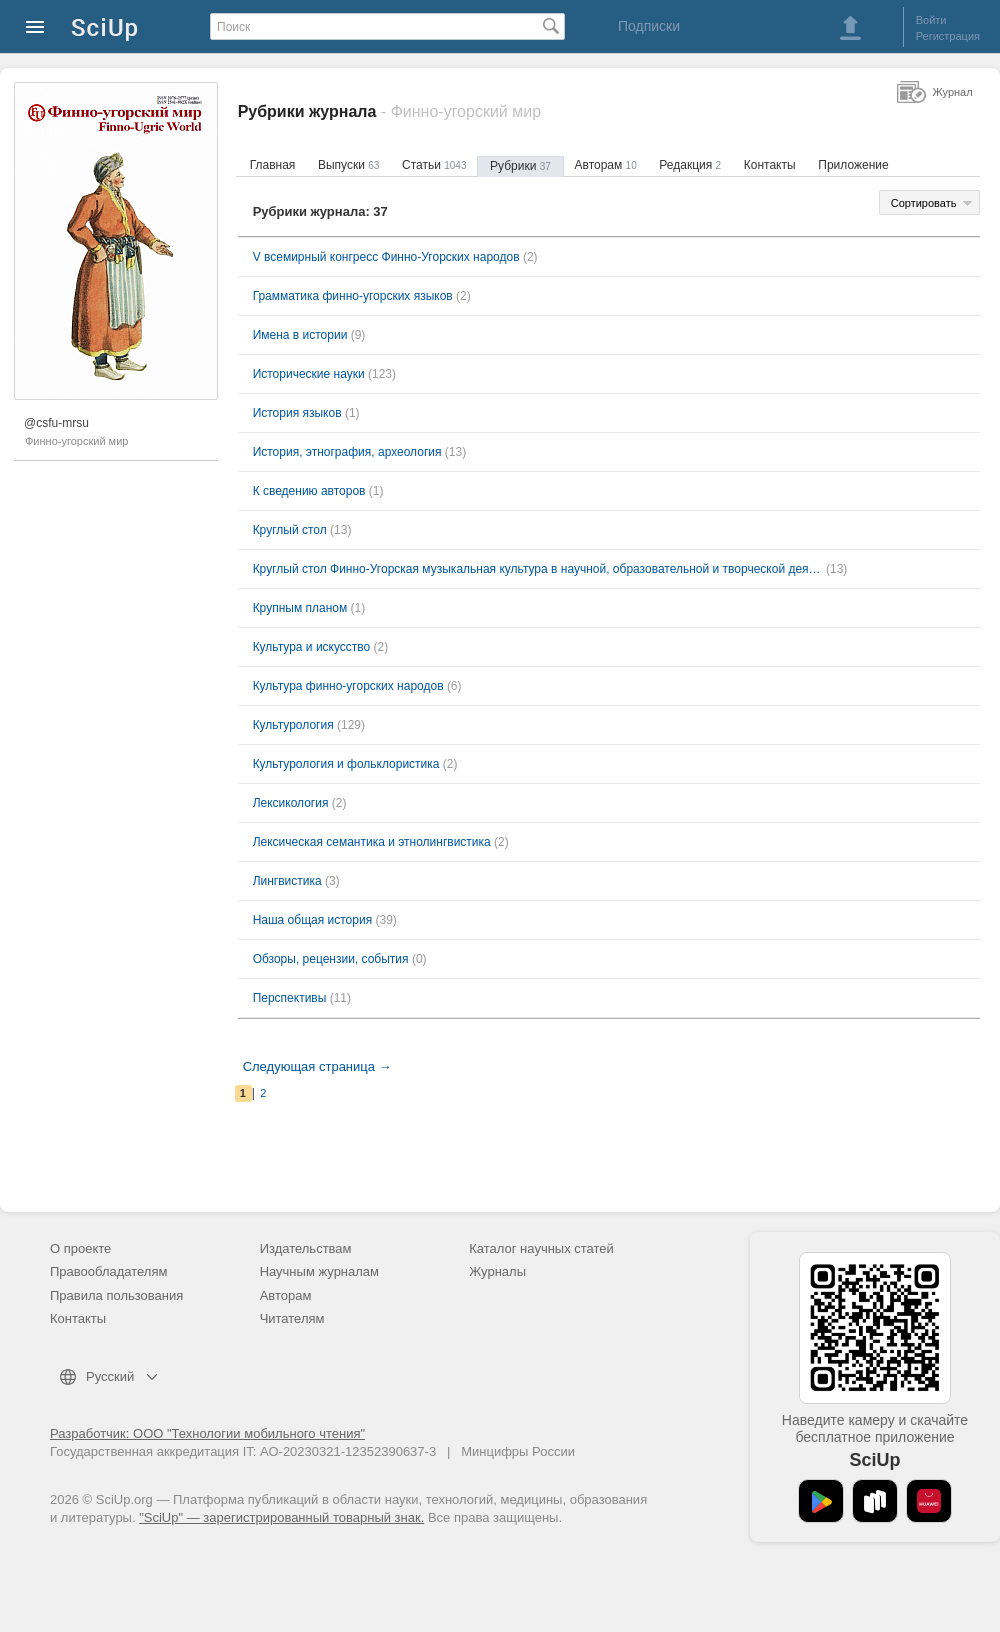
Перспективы (290, 998)
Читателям (292, 1318)
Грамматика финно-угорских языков (353, 296)
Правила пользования (116, 1295)
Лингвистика (287, 881)
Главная (273, 165)
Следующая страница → (317, 1066)
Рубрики (520, 166)
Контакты (770, 165)
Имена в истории (300, 335)
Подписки (649, 26)
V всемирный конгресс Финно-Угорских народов (386, 257)
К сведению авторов (309, 491)
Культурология (293, 725)
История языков (297, 413)
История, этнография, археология (347, 452)
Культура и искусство (312, 647)
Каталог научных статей (541, 1248)
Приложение (853, 165)
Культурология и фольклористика (346, 764)
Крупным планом (300, 608)
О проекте (80, 1248)
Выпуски (348, 165)
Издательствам (306, 1248)
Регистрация (948, 36)
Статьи (434, 165)
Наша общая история (313, 920)
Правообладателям (108, 1271)
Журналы (497, 1271)
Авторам (606, 165)
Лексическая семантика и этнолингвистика (372, 842)
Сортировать (924, 203)
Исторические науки (309, 374)
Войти (931, 20)
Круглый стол (290, 530)
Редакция (690, 165)
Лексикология (291, 803)
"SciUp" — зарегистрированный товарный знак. (281, 1517)
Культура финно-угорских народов (348, 686)
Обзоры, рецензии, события (331, 959)
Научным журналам (319, 1271)
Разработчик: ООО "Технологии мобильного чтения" (207, 1433)
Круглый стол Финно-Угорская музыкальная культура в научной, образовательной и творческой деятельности (538, 569)
